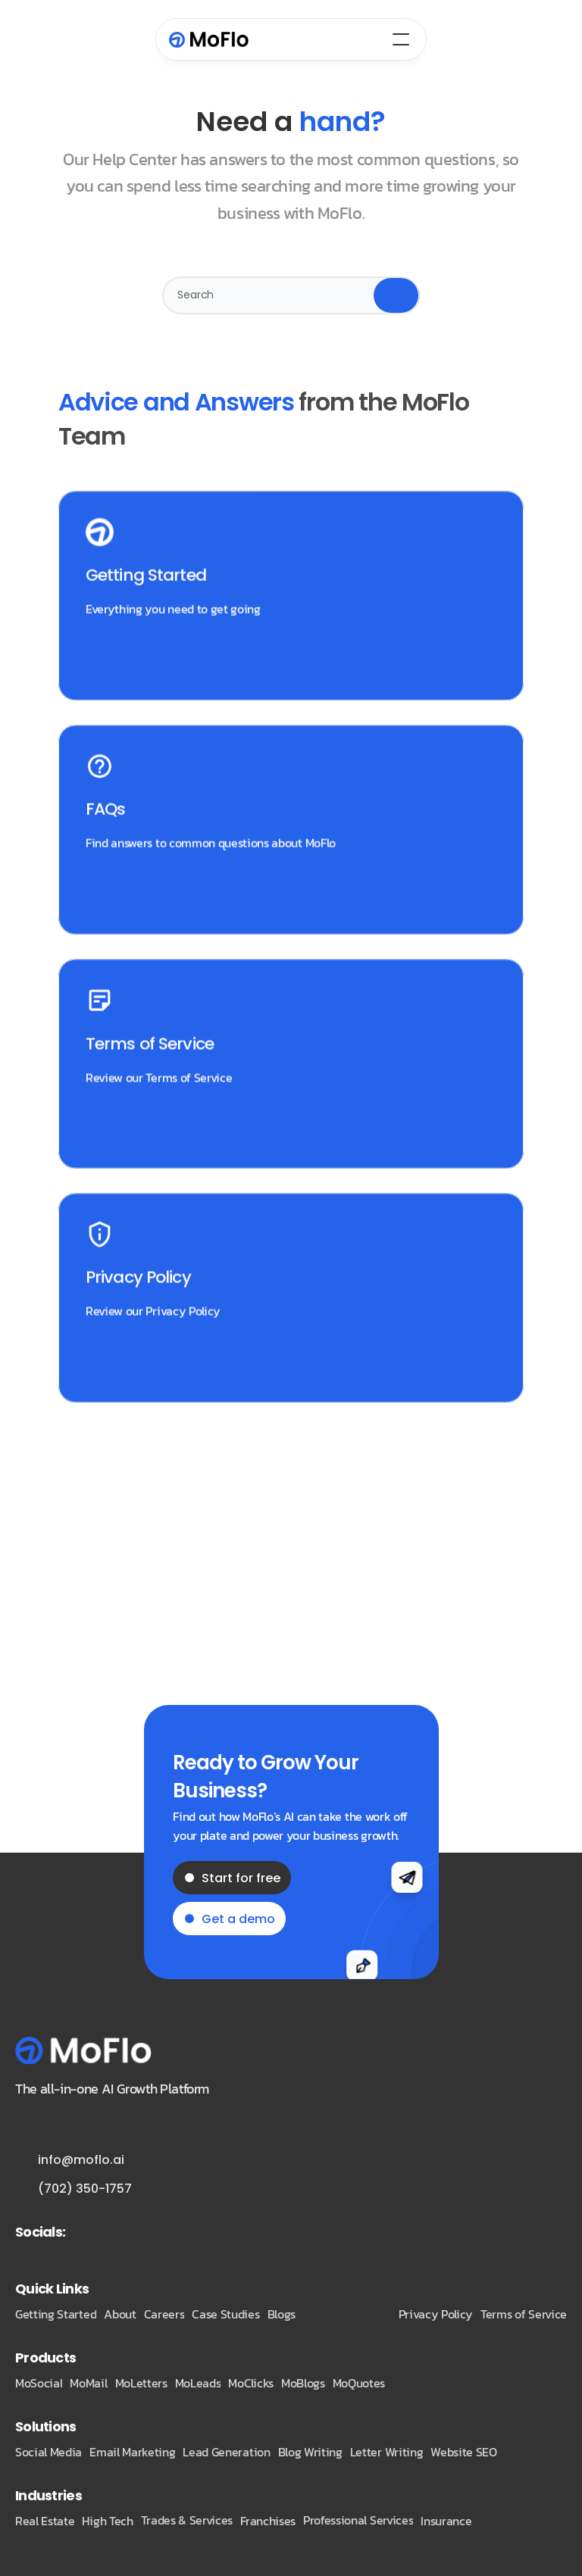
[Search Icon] (291, 295)
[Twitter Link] (89, 2231)
